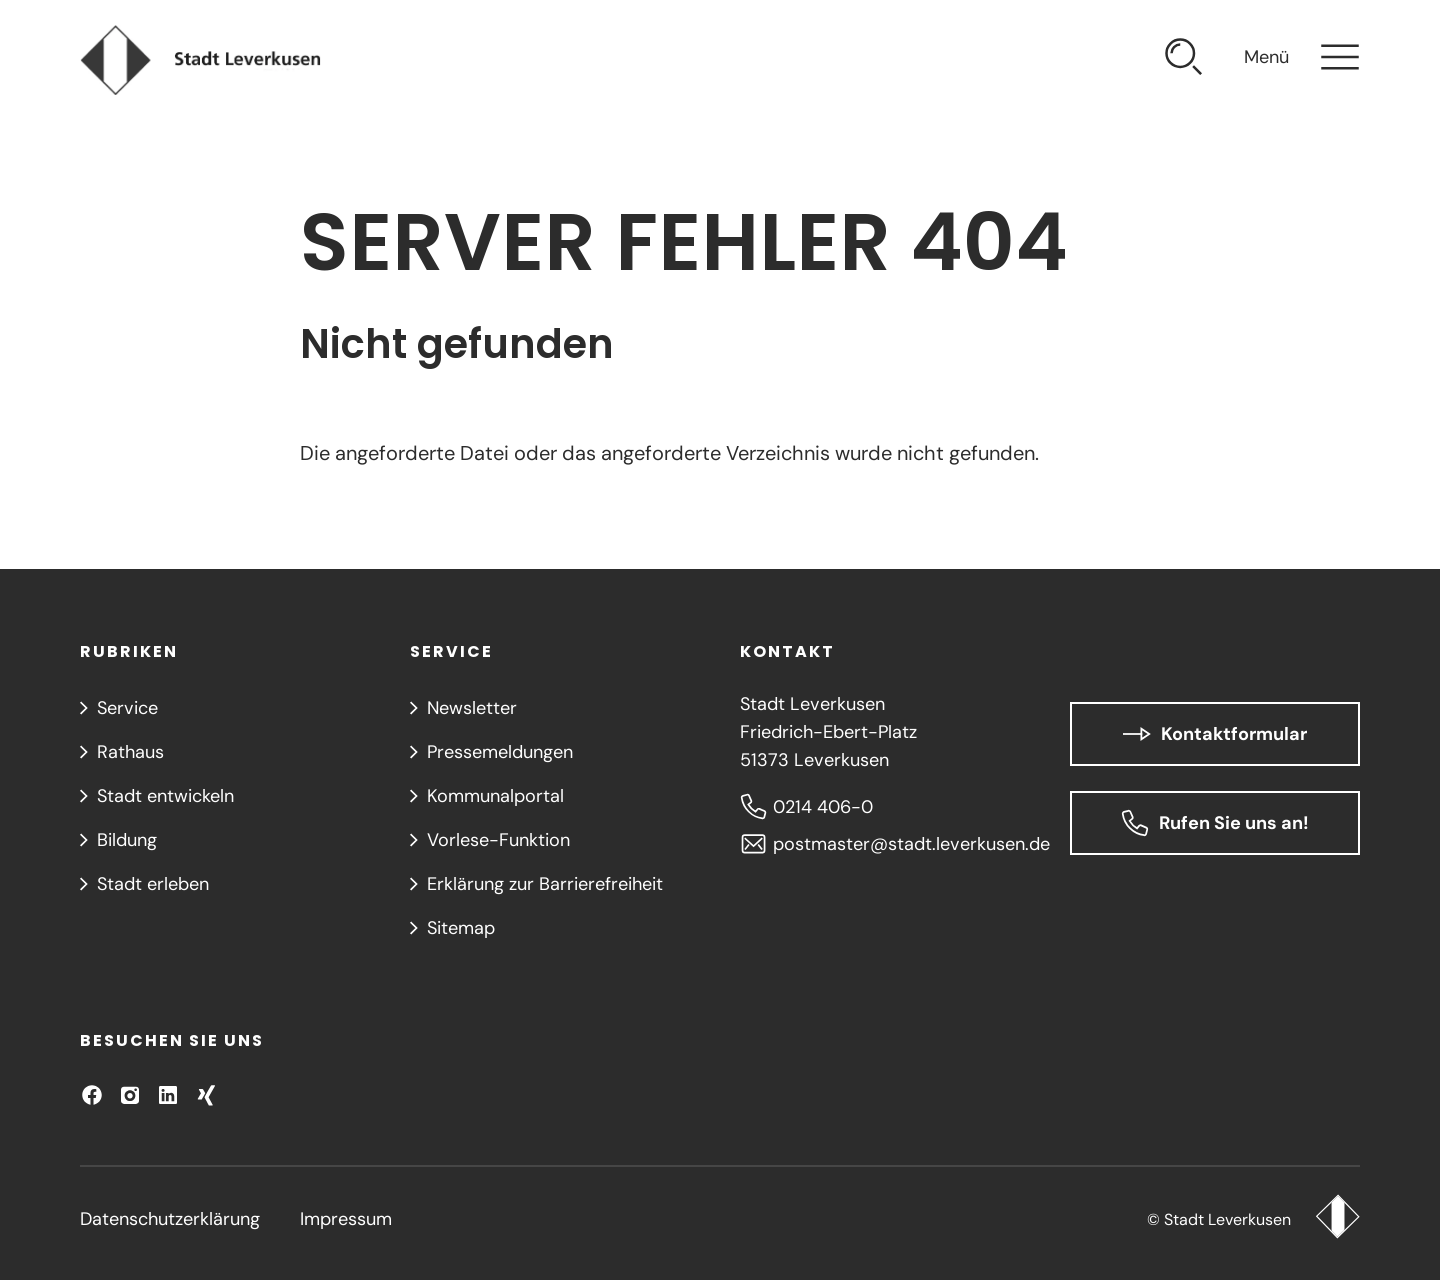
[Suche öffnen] (1184, 60)
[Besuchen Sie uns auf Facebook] (92, 1095)
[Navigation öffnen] (1302, 60)
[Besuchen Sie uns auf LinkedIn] (168, 1095)
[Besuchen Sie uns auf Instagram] (130, 1095)
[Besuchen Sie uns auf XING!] (206, 1095)
